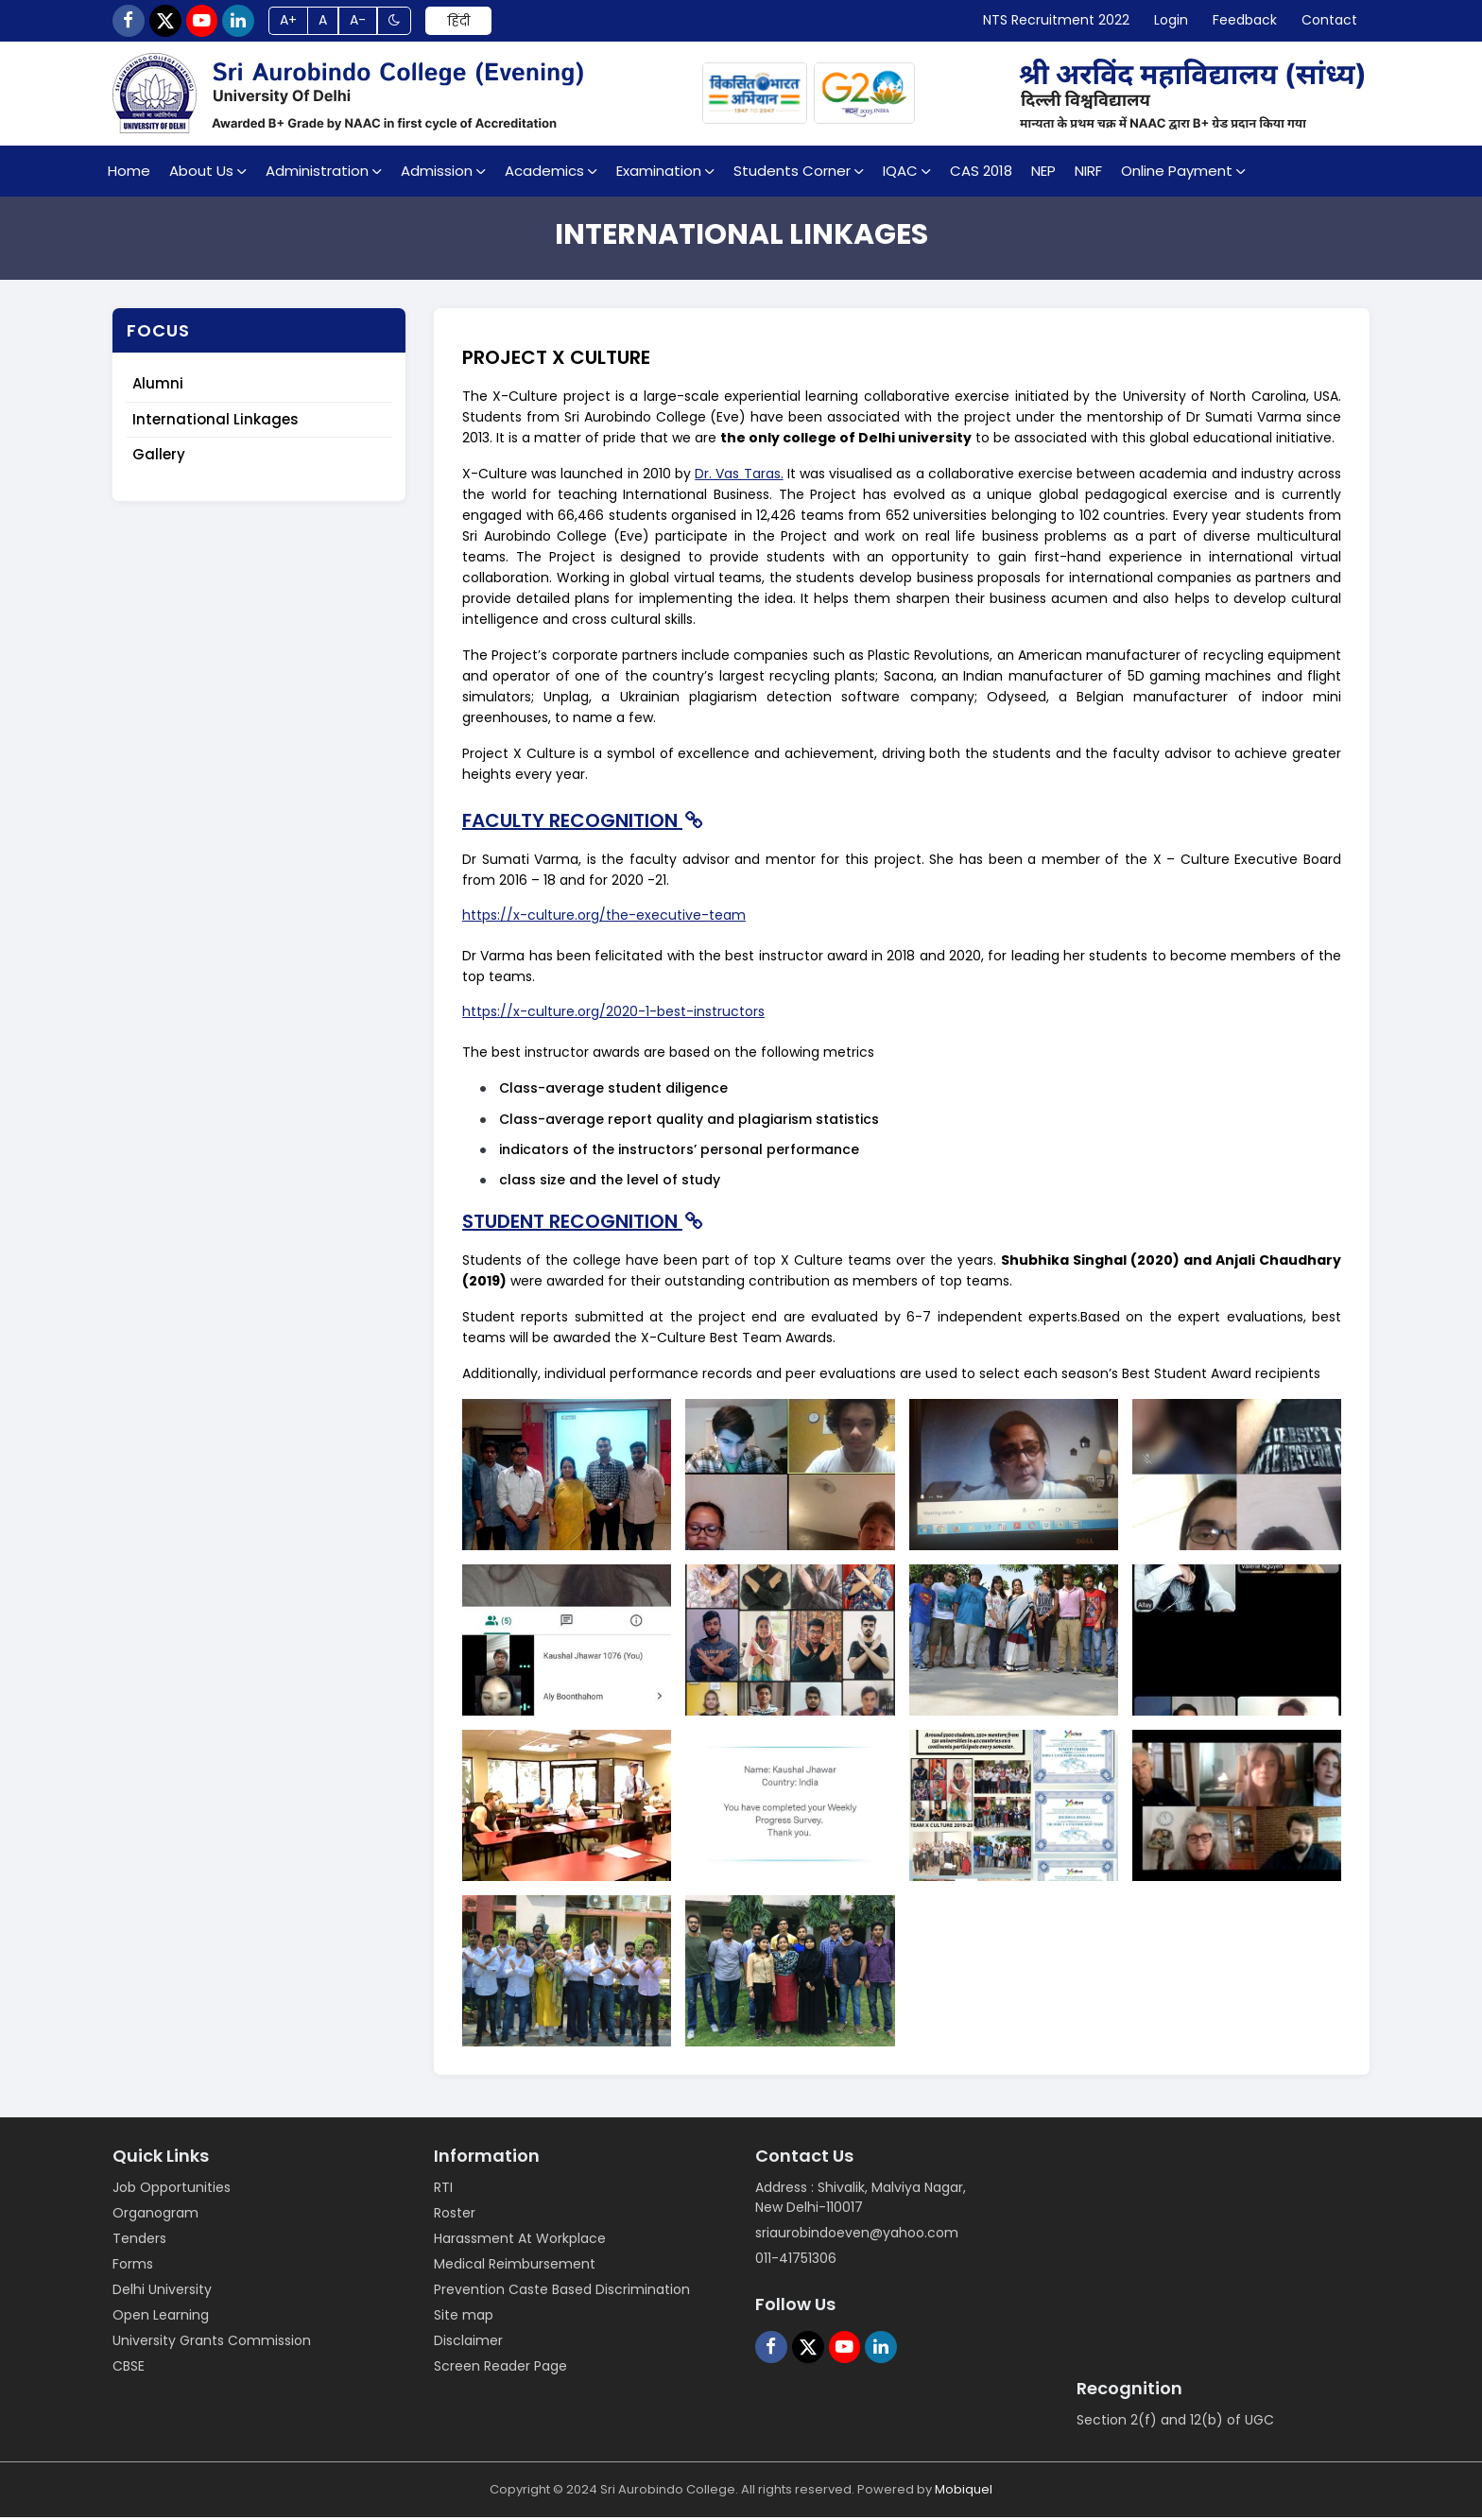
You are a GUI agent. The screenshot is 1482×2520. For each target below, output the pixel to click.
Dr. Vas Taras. (739, 476)
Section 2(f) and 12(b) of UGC (1175, 2422)
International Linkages (215, 421)
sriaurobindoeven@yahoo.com (856, 2235)
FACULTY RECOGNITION (584, 823)
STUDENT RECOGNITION (584, 1223)
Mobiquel (963, 2492)
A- (371, 21)
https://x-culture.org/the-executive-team (604, 917)
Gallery (158, 457)
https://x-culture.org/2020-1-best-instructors (613, 1014)
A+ (297, 21)
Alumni (157, 386)
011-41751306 (795, 2261)
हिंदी (474, 21)
